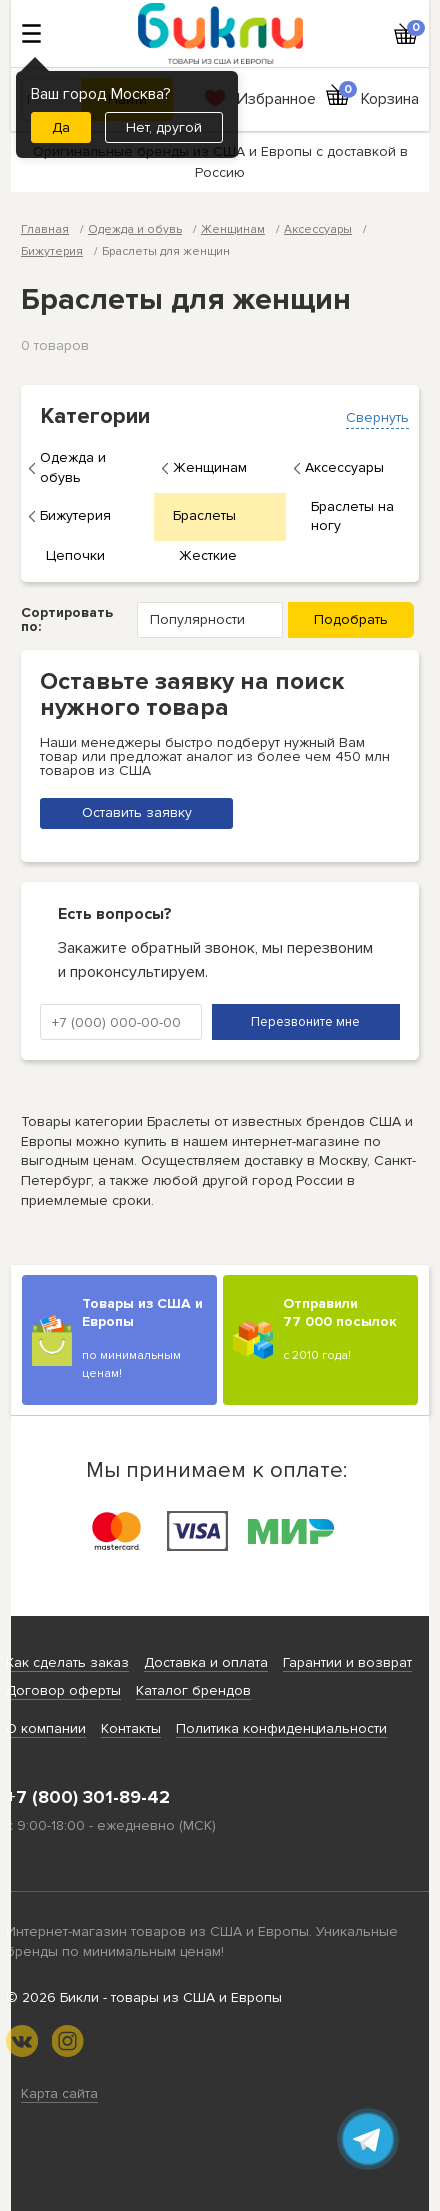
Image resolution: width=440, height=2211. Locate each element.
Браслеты (204, 515)
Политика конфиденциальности (281, 1728)
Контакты (131, 1728)
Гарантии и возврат (347, 1662)
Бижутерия (75, 515)
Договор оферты (63, 1690)
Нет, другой (164, 127)
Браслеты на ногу (352, 516)
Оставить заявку (137, 812)
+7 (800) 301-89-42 (88, 1797)
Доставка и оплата (206, 1662)
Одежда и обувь (73, 467)
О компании (46, 1728)
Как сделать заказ (67, 1662)
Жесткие (208, 555)
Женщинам (210, 467)
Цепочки (75, 555)
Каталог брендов (193, 1690)
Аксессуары (344, 467)
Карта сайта (59, 2093)
